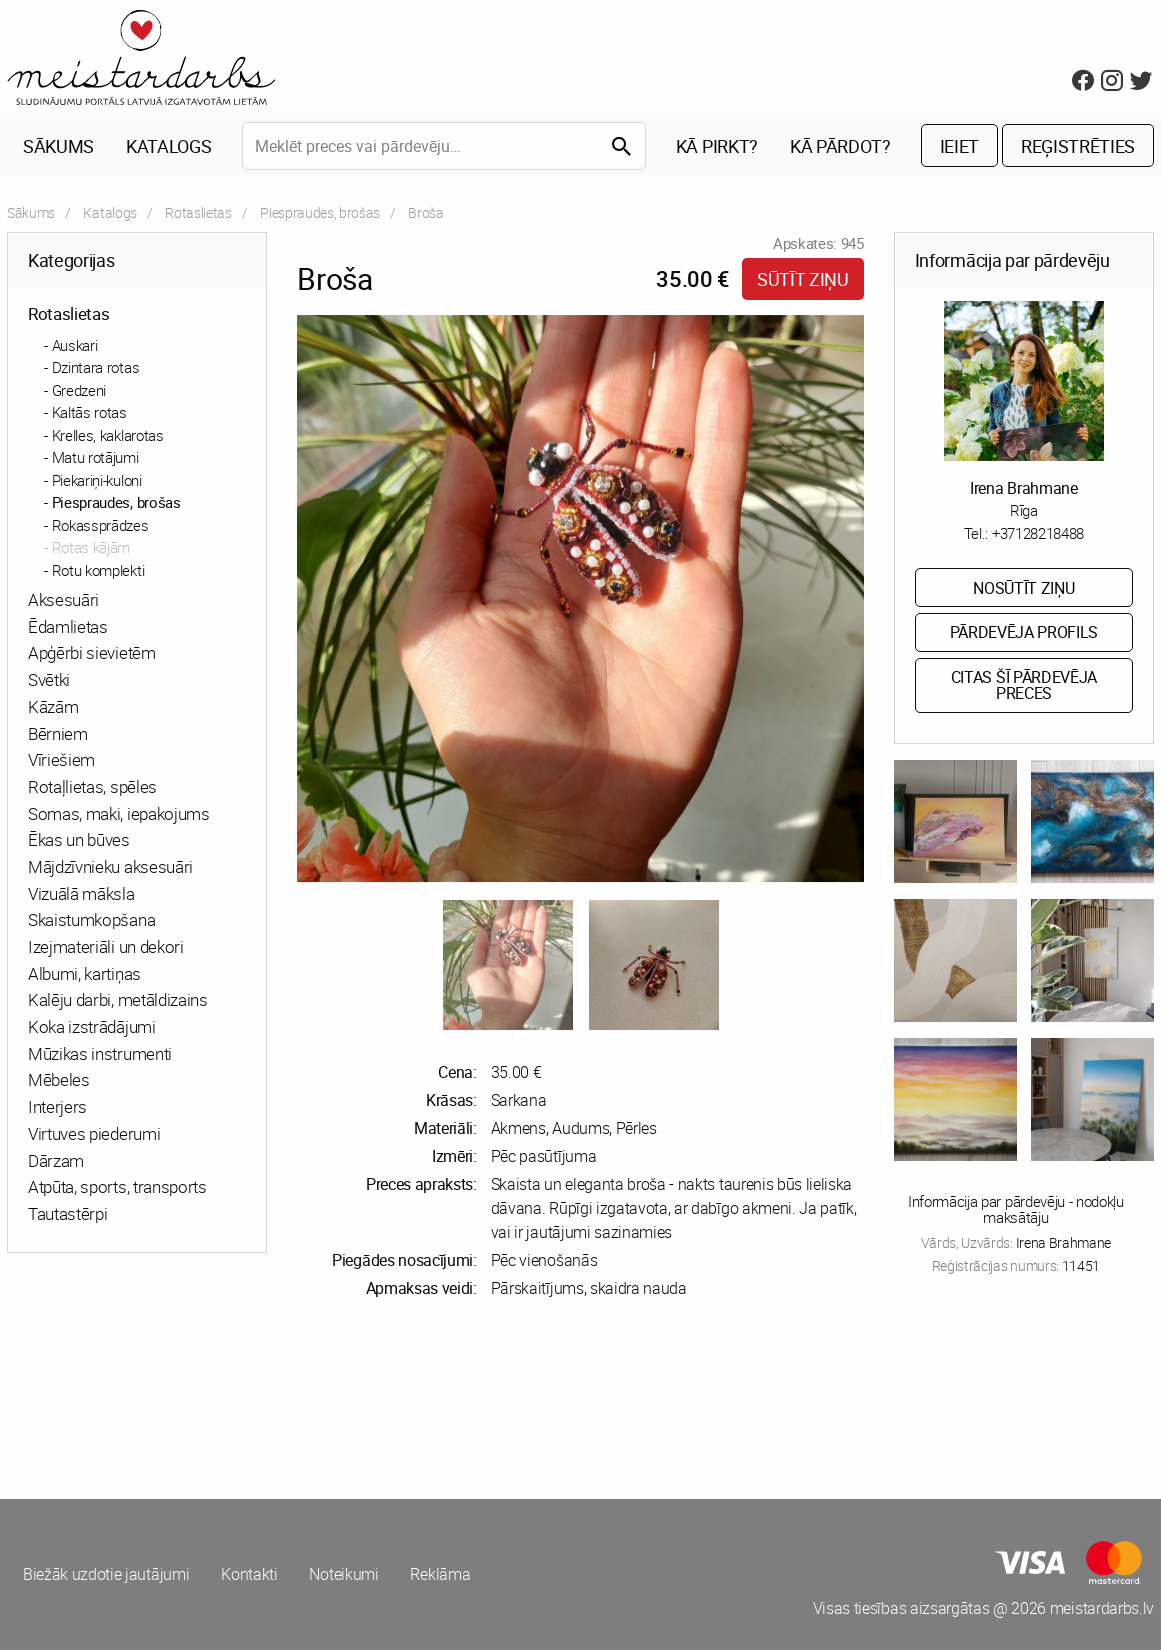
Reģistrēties (1078, 146)
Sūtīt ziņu (803, 279)
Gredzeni (79, 390)
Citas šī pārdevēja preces (1024, 686)
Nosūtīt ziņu (1023, 588)
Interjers (57, 1106)
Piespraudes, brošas (320, 212)
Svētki (49, 679)
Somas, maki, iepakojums (119, 813)
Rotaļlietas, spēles (92, 786)
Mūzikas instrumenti (100, 1053)
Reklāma (441, 1575)
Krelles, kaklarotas (108, 435)
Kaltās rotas (89, 412)
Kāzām (53, 706)
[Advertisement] (290, 1399)
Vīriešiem (61, 760)
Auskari (75, 345)
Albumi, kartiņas (84, 973)
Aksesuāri (63, 599)
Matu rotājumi (95, 457)
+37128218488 (1038, 533)
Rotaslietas (198, 212)
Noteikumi (344, 1575)
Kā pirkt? (717, 146)
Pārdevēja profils (1024, 633)
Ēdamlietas (68, 626)
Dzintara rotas (96, 367)
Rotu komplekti (98, 570)
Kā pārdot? (840, 146)
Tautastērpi (67, 1213)
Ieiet (959, 146)
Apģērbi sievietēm (92, 653)
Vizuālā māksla (81, 893)
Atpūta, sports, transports (117, 1187)
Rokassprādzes (100, 525)
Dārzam (56, 1160)
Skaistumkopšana (91, 920)
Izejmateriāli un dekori (106, 946)
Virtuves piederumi (94, 1133)
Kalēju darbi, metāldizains (118, 1000)
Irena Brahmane (1024, 488)
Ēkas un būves (79, 840)
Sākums (58, 146)
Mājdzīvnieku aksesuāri (110, 866)
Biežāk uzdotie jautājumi (106, 1575)
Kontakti (249, 1575)
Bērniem (58, 733)
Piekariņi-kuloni (97, 480)
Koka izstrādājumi (92, 1026)
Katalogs (168, 146)
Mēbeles (59, 1080)
